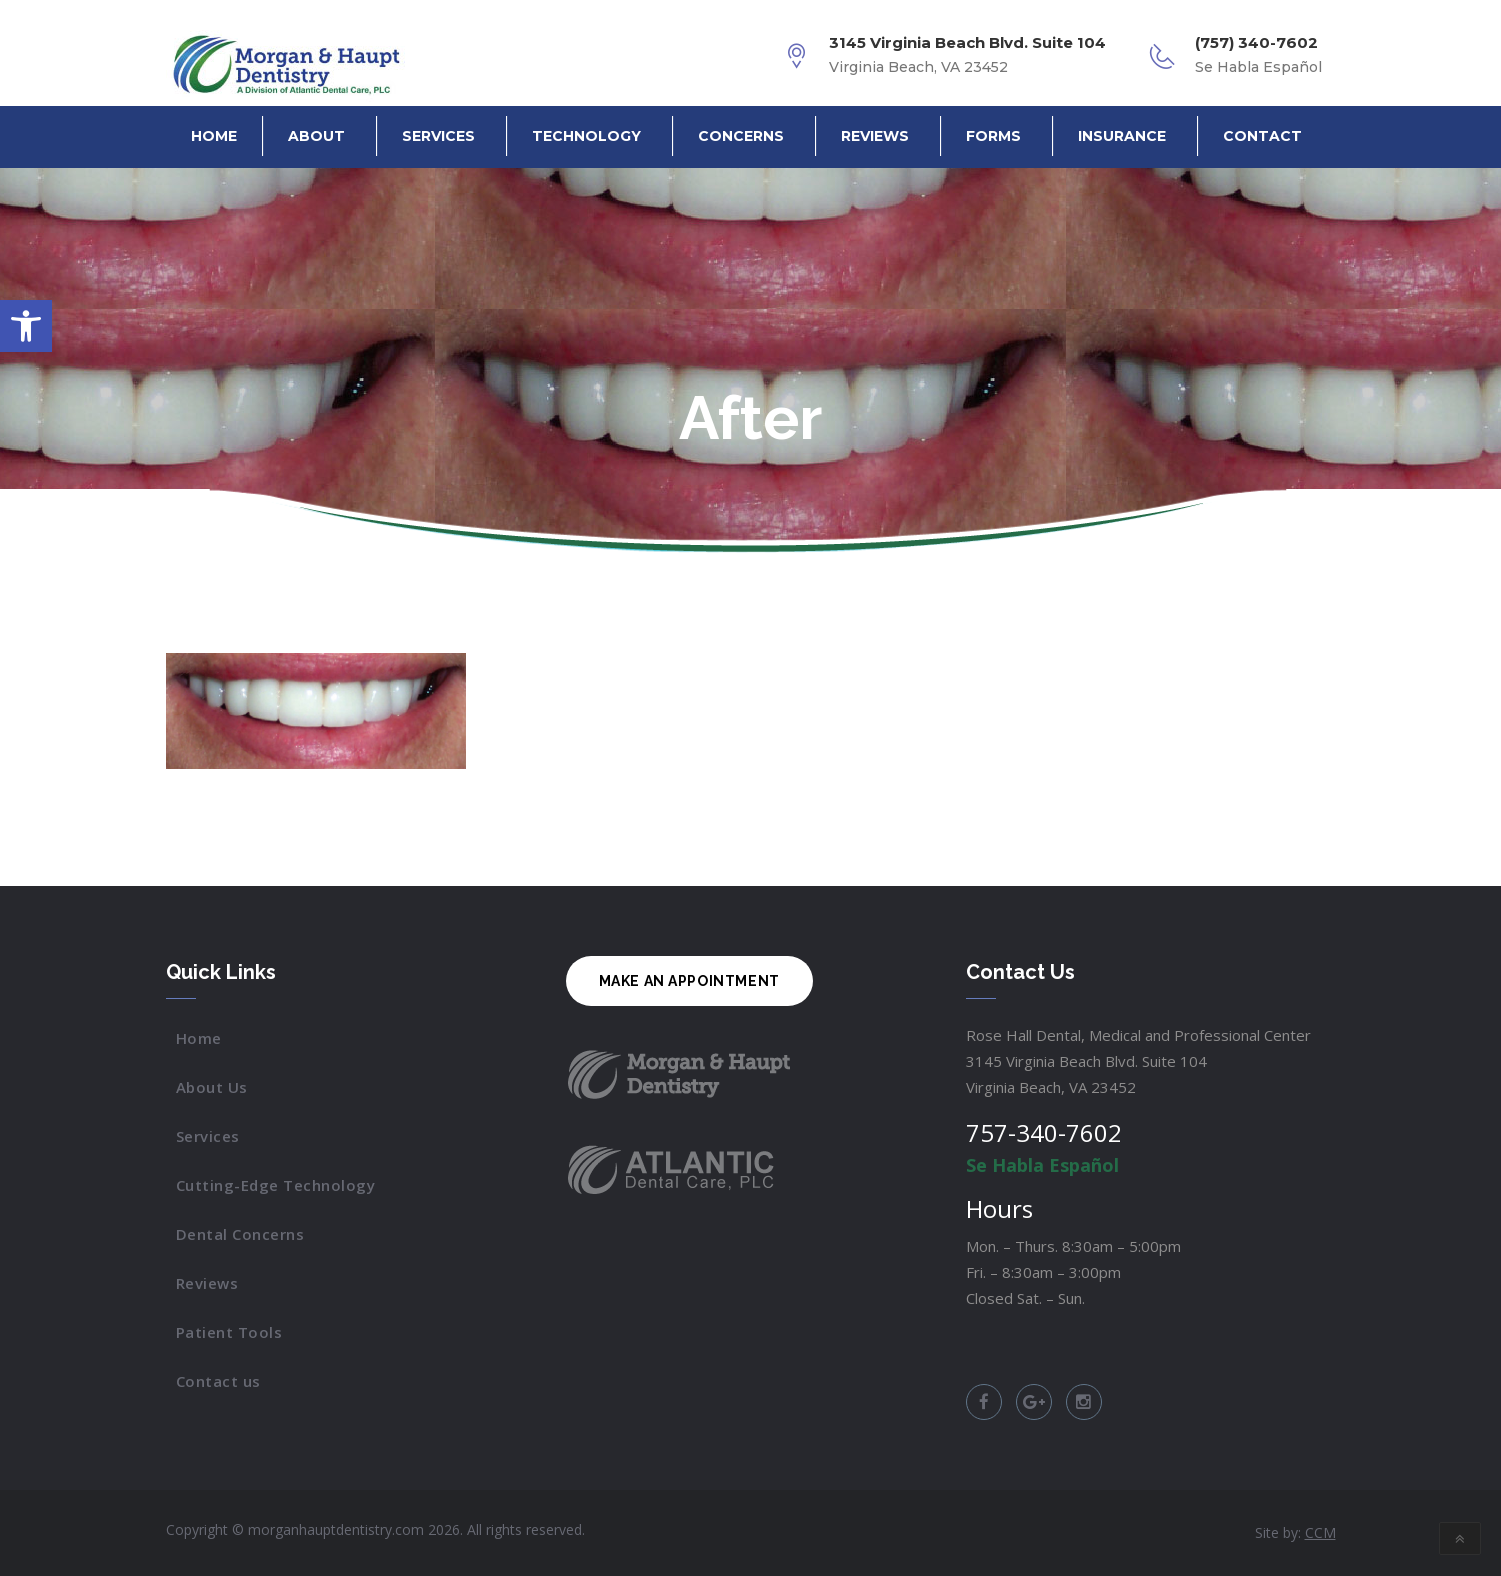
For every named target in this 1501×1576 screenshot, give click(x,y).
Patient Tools (229, 1332)
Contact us (218, 1381)
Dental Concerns (240, 1234)
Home (214, 136)
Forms (993, 136)
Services (438, 136)
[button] (26, 326)
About (316, 136)
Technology (586, 136)
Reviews (875, 136)
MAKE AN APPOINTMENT (689, 981)
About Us (212, 1087)
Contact (1262, 136)
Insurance (1122, 136)
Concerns (741, 136)
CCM (1320, 1532)
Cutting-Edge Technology (276, 1185)
